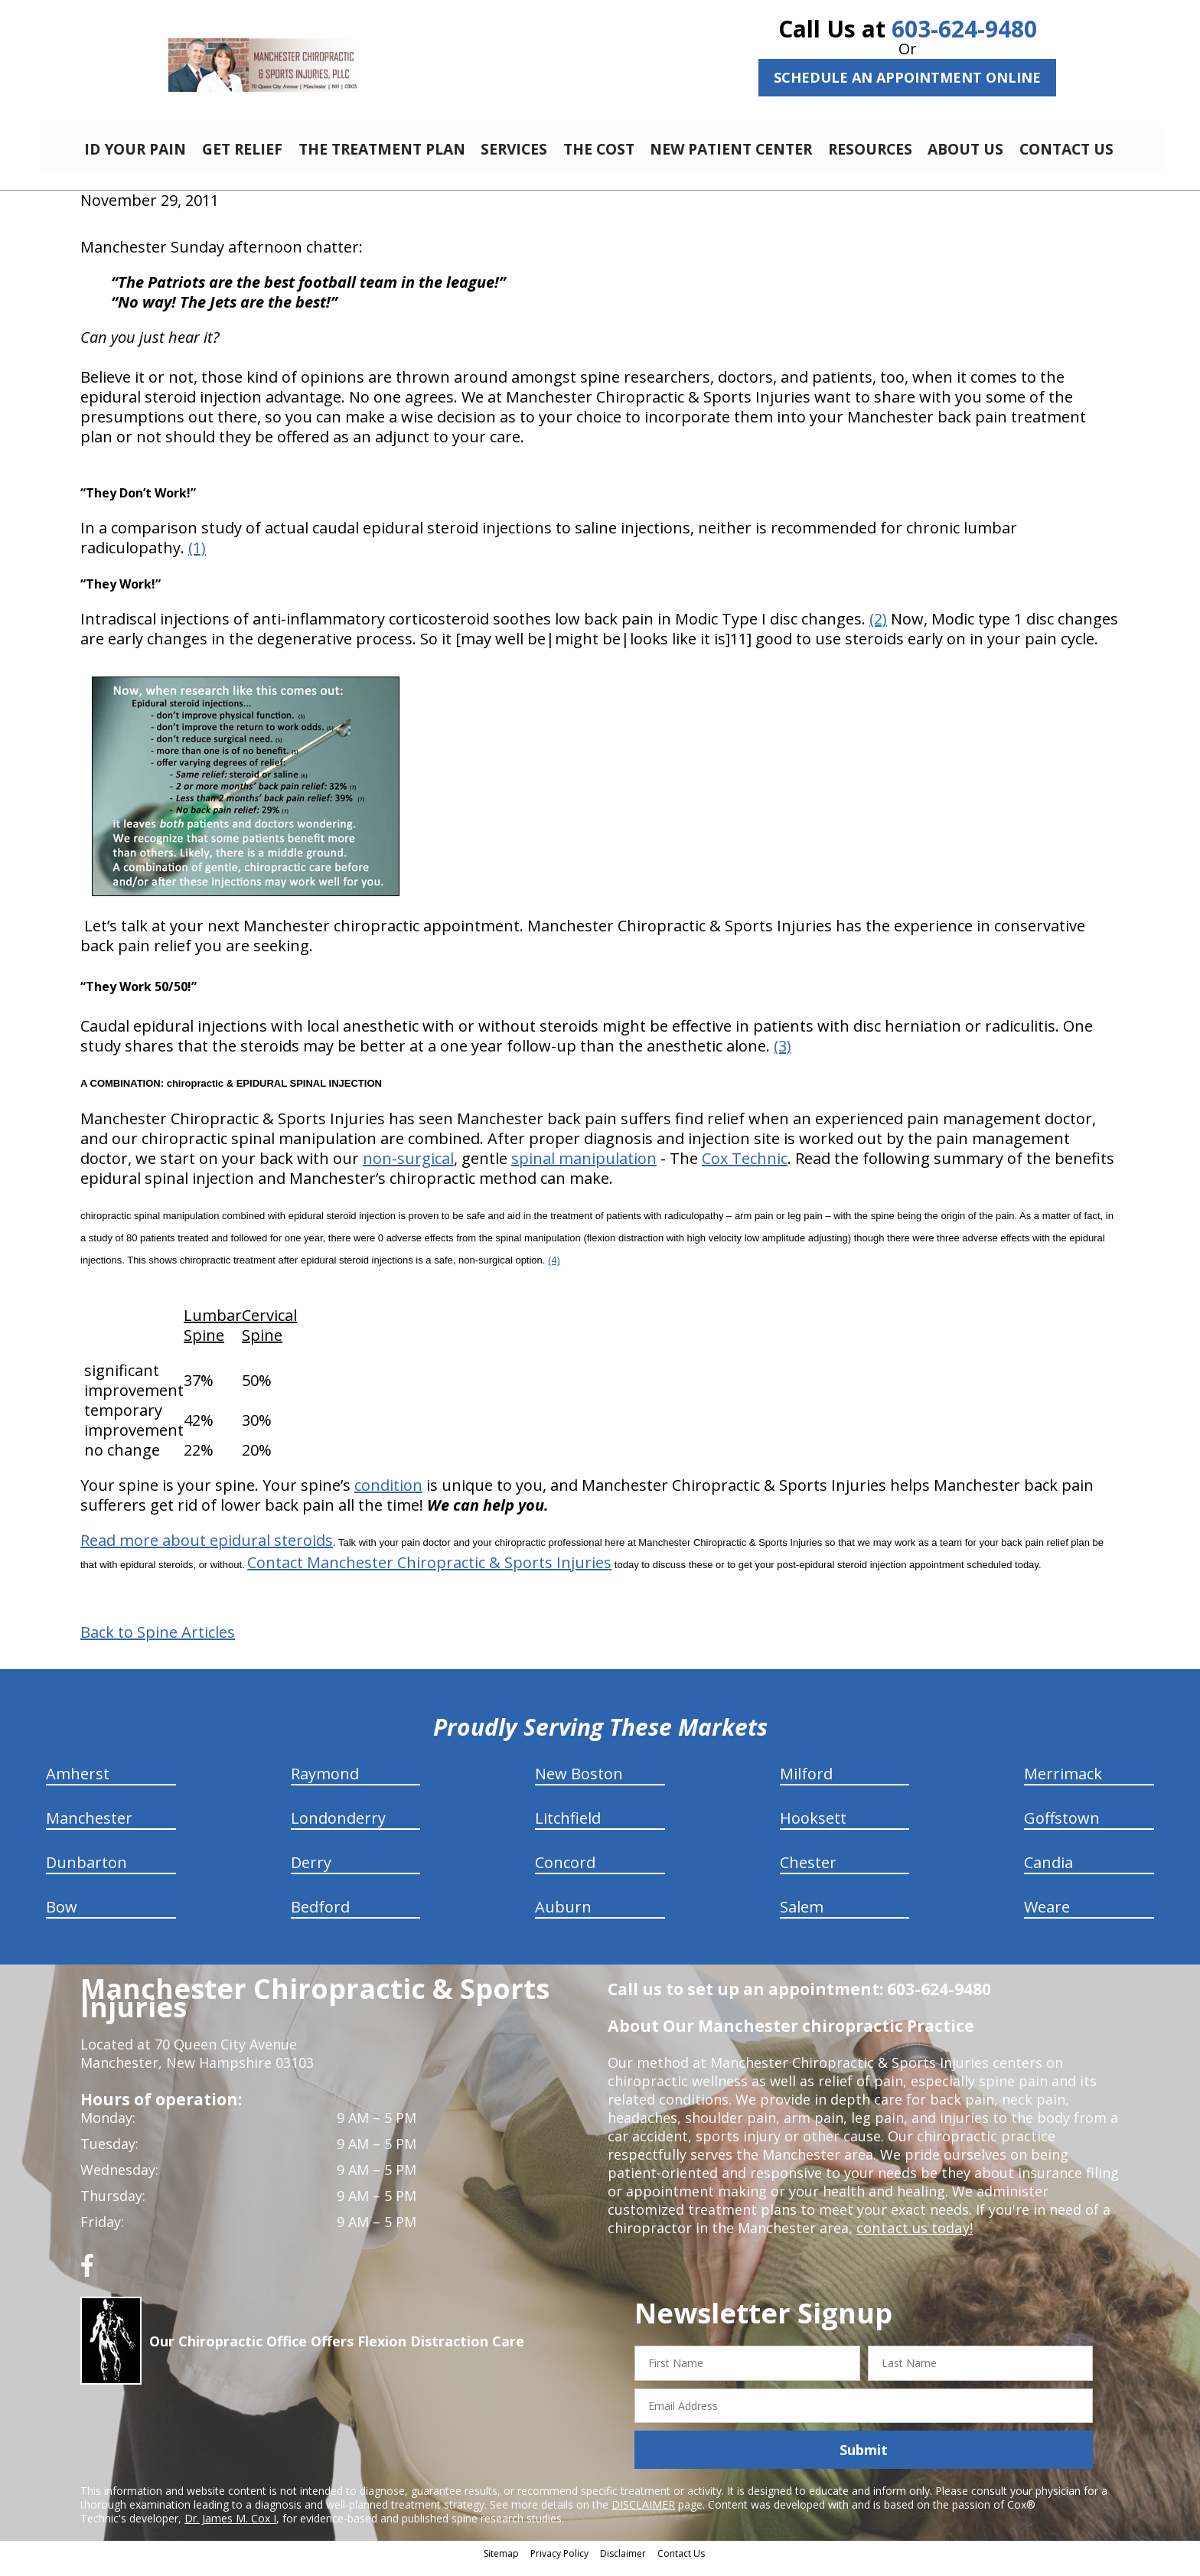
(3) (782, 1057)
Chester (808, 1874)
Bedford (320, 1918)
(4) (554, 1271)
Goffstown (1062, 1829)
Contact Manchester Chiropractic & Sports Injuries (429, 1574)
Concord (565, 1874)
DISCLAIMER (643, 2516)
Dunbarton (86, 1874)
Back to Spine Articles (157, 1644)
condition (388, 1496)
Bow (61, 1918)
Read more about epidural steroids (206, 1551)
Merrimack (1063, 1785)
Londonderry (338, 1829)
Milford (806, 1785)
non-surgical (408, 1169)
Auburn (563, 1918)
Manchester (89, 1829)
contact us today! (913, 2239)
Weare (1047, 1918)
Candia (1048, 1874)
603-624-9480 (964, 28)
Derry (311, 1874)
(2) (878, 630)
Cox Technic (745, 1169)
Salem (801, 1918)
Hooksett (813, 1829)
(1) (197, 559)
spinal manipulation (584, 1169)
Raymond (325, 1785)
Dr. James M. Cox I (230, 2529)
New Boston (579, 1785)
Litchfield (568, 1829)
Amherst (77, 1785)
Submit (864, 2461)
